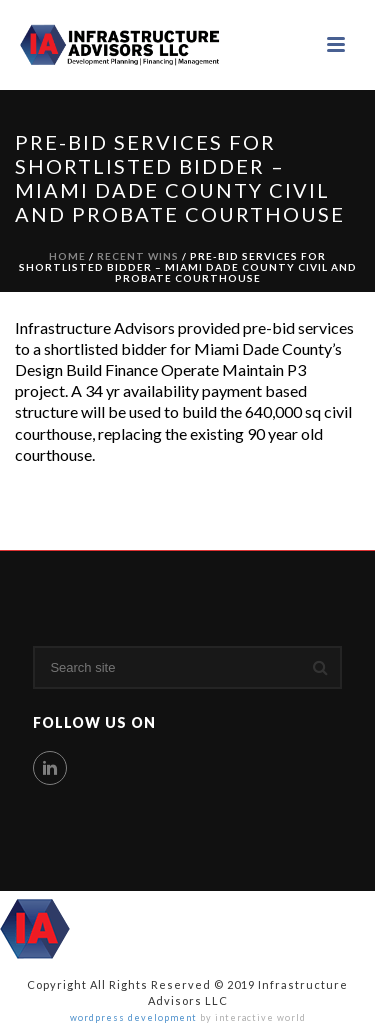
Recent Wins (138, 256)
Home (67, 256)
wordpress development (133, 1017)
